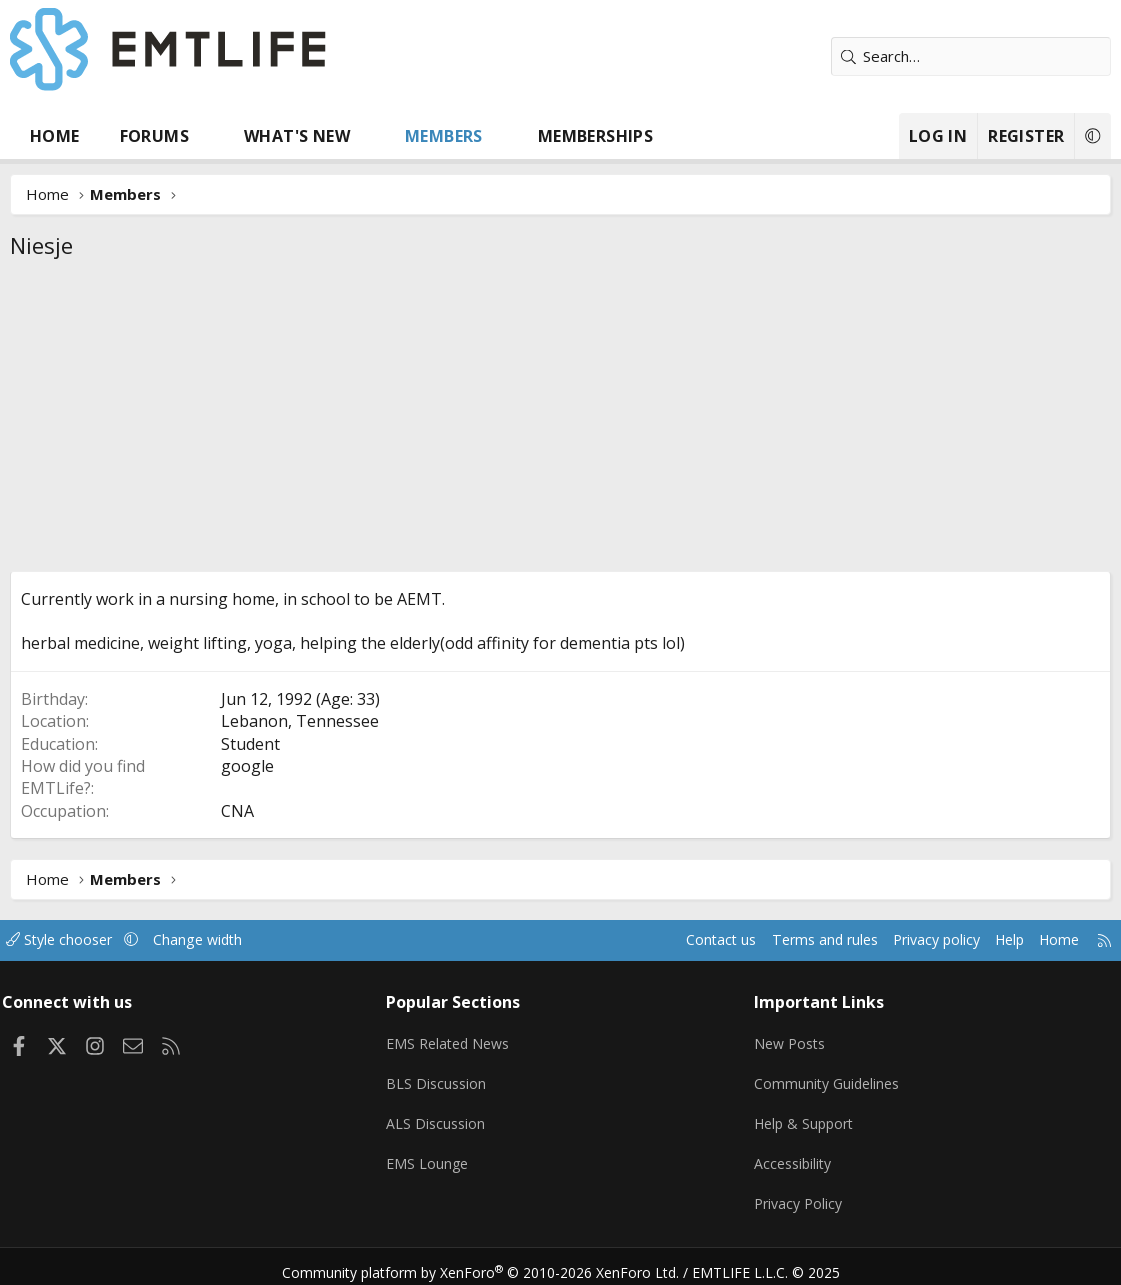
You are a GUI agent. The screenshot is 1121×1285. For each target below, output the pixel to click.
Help (989, 940)
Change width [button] (221, 940)
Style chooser (77, 940)
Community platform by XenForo (492, 1261)
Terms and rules (792, 940)
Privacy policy (911, 940)
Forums (154, 136)
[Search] (971, 56)
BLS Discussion (441, 1078)
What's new (297, 136)
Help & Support (803, 1117)
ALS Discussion (441, 1117)
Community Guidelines (826, 1078)
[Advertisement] (560, 421)
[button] (208, 136)
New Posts (788, 1039)
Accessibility (791, 1156)
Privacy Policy (797, 1195)
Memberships (595, 136)
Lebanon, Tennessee (300, 721)
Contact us (684, 940)
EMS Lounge (432, 1156)
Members (444, 136)
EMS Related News (456, 1039)
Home (55, 136)
